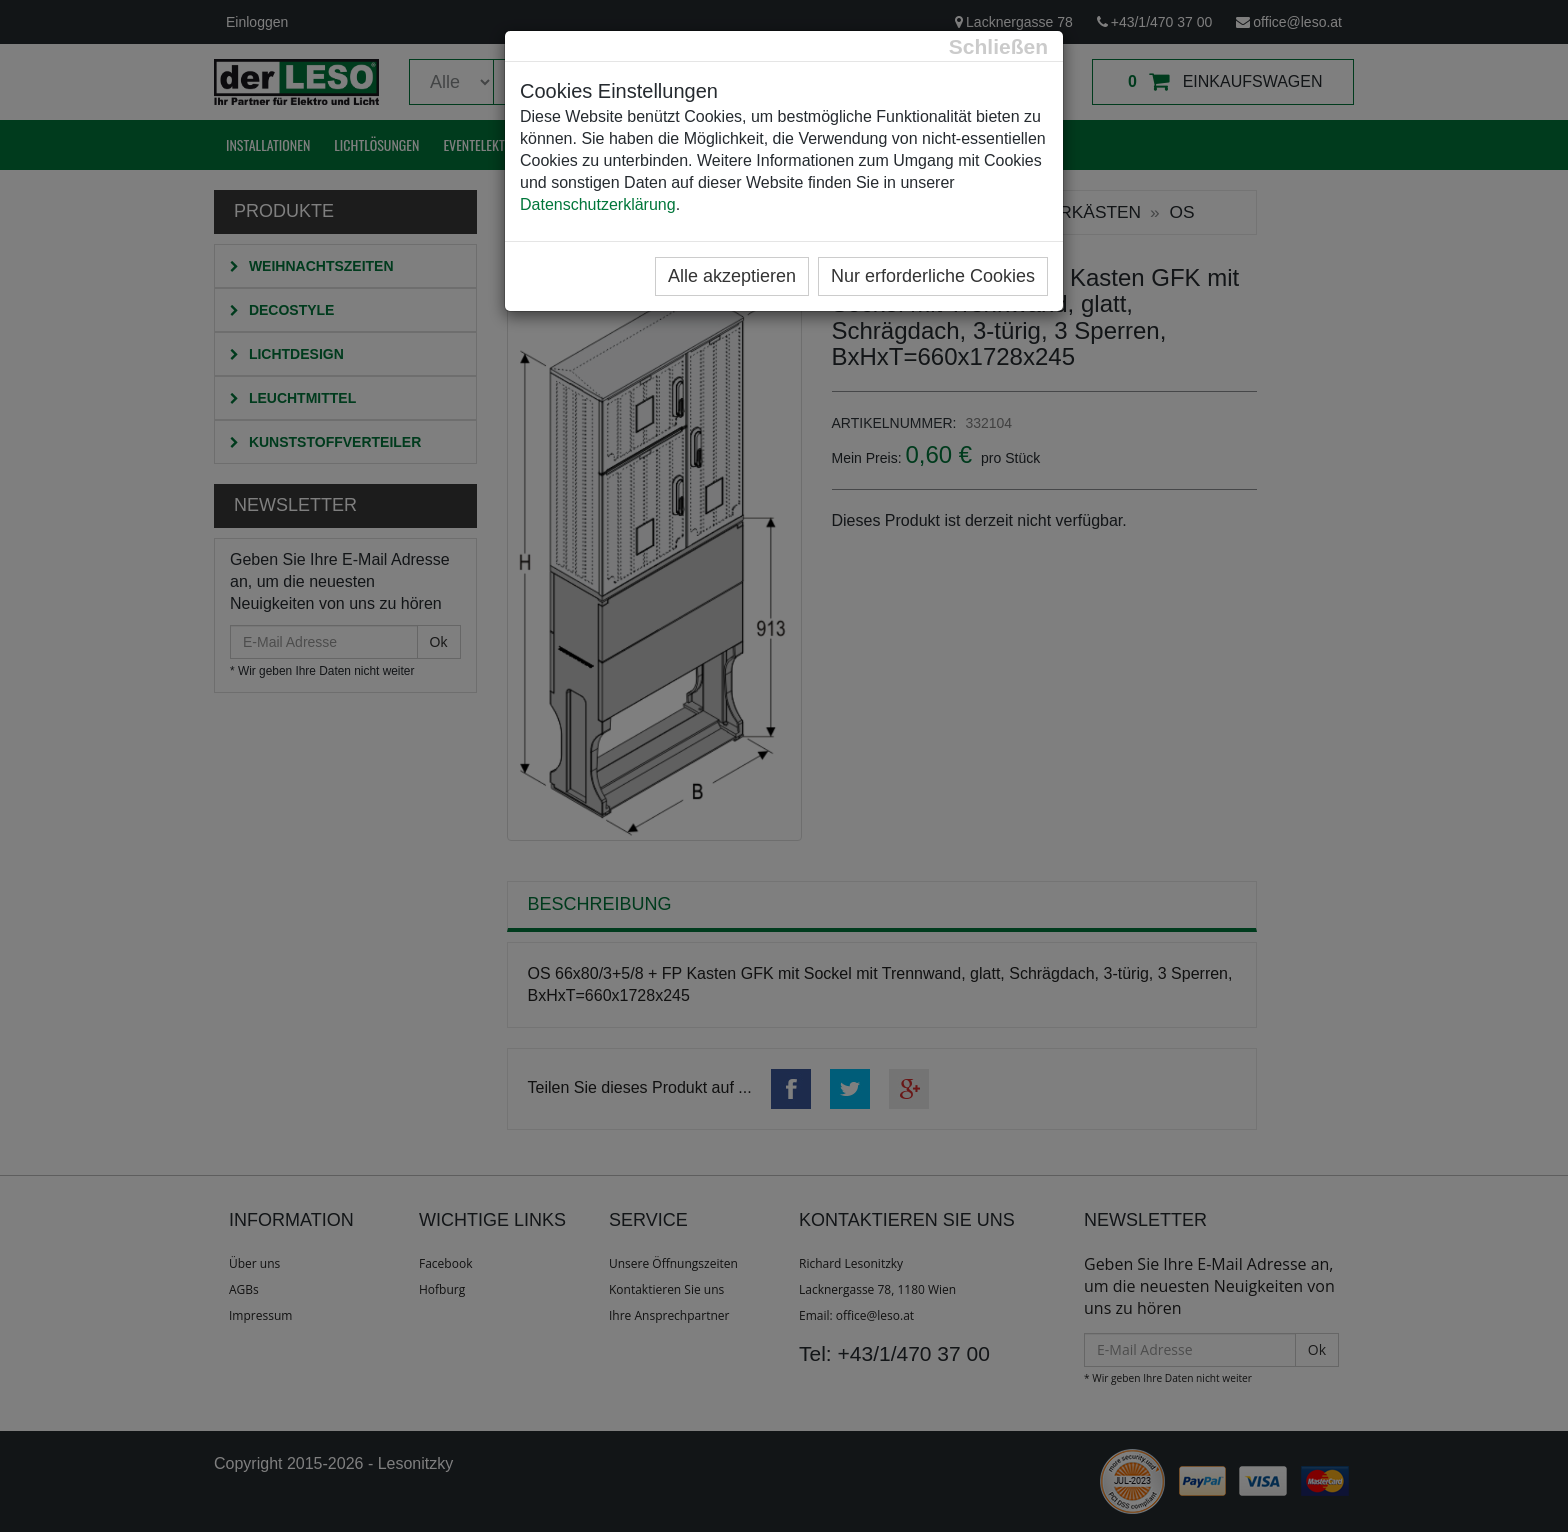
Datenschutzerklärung (598, 204)
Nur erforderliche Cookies (933, 276)
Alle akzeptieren (732, 276)
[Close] (998, 46)
